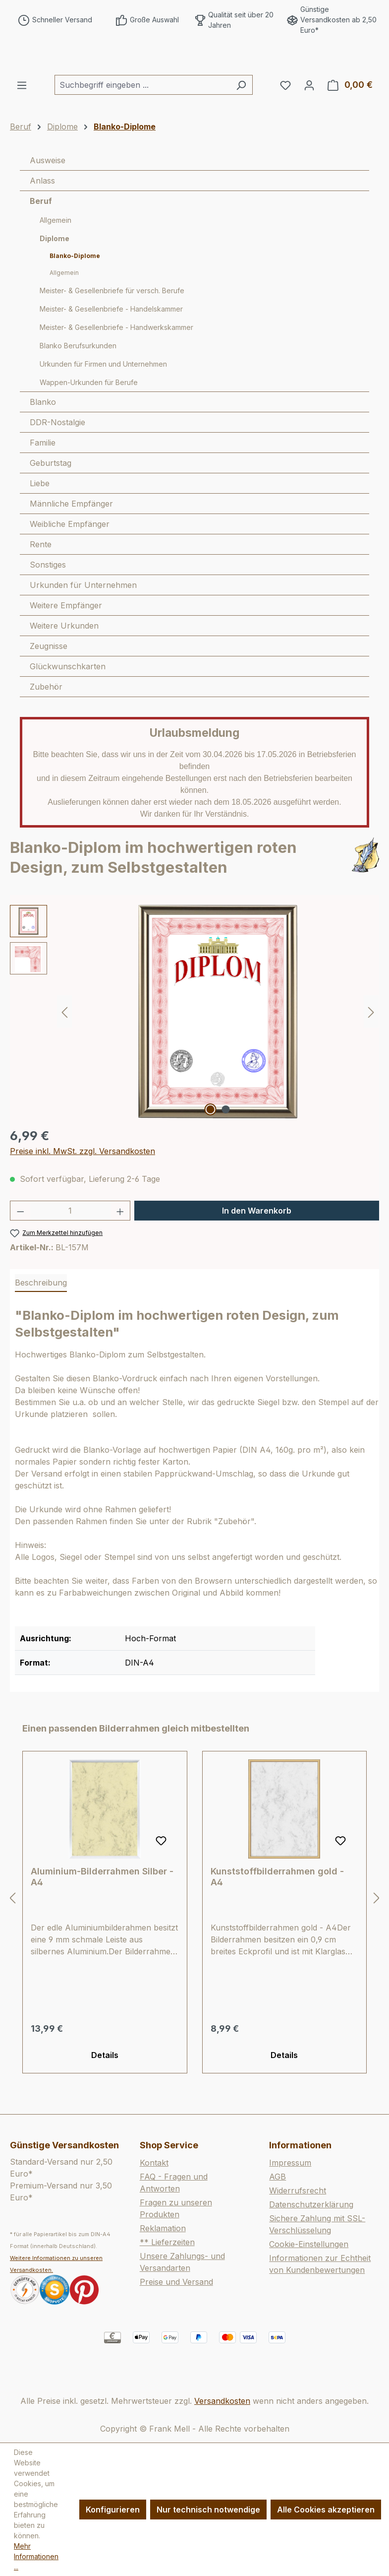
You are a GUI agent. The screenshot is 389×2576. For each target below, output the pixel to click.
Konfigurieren (113, 2509)
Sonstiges (48, 595)
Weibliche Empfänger (70, 555)
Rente (41, 575)
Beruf (41, 232)
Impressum (290, 2163)
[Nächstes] (371, 1042)
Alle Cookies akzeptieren (326, 2509)
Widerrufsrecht (297, 2190)
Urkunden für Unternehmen (83, 616)
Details (104, 2085)
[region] (194, 1042)
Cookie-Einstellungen (308, 2244)
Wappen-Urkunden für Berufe (89, 413)
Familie (43, 473)
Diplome (54, 269)
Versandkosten (222, 2401)
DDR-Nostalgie (57, 453)
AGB (277, 2177)
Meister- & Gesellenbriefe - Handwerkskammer (116, 358)
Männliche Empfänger (71, 534)
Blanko (43, 433)
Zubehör (46, 717)
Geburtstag (50, 494)
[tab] (41, 1313)
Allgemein (55, 251)
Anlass (42, 211)
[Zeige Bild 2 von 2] (225, 1140)
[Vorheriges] (64, 1042)
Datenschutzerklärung (311, 2204)
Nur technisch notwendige (208, 2509)
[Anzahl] (70, 1241)
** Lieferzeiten (167, 2242)
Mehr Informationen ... (36, 2556)
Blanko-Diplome (75, 286)
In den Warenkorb (256, 1241)
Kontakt (154, 2163)
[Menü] (22, 116)
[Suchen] (241, 116)
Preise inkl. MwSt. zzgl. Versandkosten (82, 1182)
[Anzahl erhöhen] (120, 1241)
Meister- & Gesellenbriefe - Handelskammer (111, 339)
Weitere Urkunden (64, 656)
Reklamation (163, 2228)
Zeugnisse (48, 677)
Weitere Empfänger (66, 636)
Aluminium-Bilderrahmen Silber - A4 (102, 1907)
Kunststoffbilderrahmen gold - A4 (277, 1907)
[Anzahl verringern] (20, 1241)
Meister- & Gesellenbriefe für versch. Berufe (112, 321)
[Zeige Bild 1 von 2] (210, 1140)
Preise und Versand (176, 2282)
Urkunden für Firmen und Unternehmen (103, 394)
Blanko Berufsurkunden (78, 376)
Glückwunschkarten (68, 697)
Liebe (40, 514)
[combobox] (142, 116)
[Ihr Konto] (309, 116)
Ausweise (47, 191)
